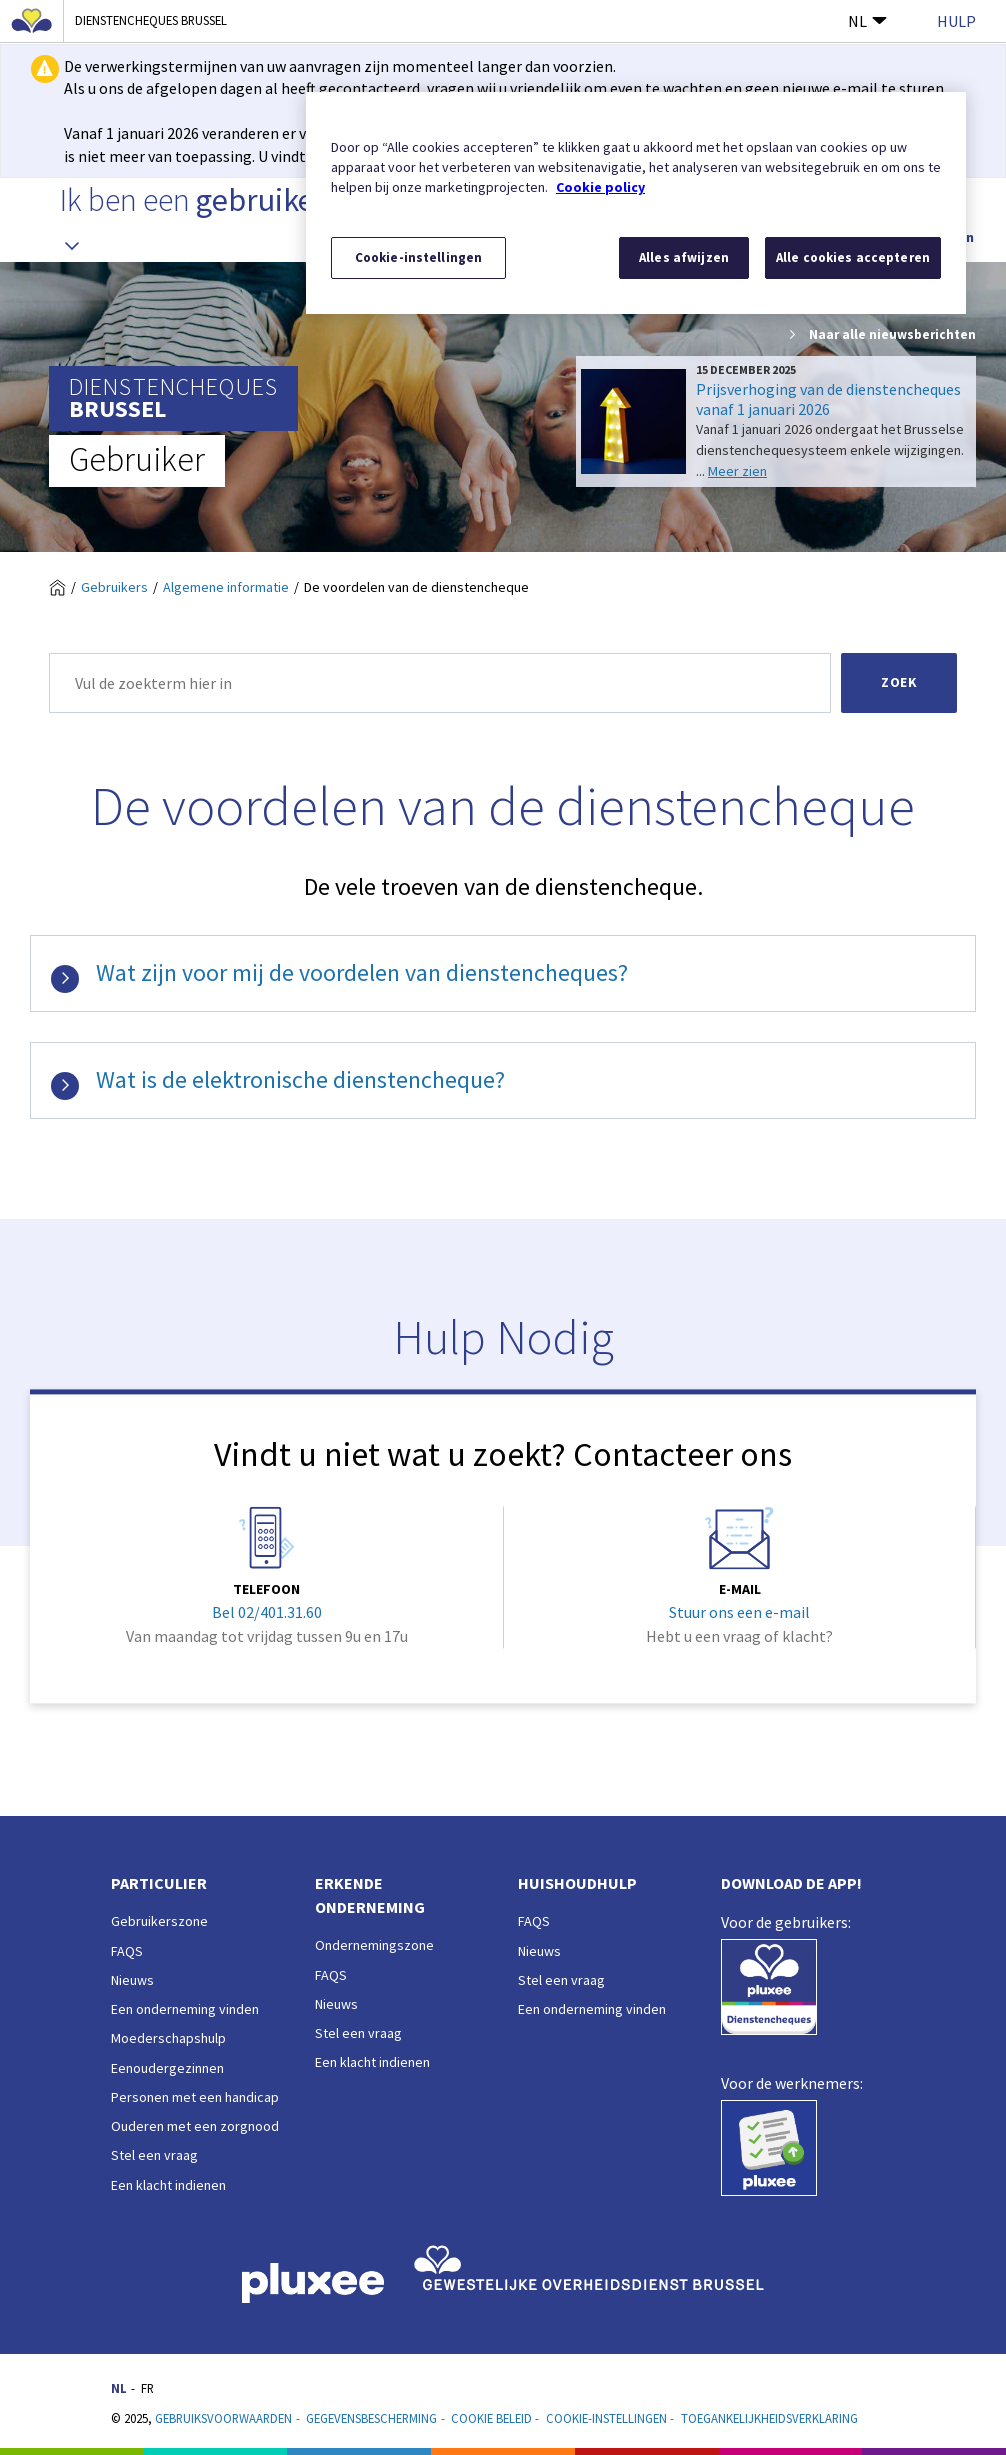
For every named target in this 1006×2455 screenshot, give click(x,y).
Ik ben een (193, 219)
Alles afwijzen (684, 257)
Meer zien (737, 471)
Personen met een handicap (195, 2097)
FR (147, 2388)
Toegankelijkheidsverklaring (769, 2418)
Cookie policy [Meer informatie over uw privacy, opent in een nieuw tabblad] (600, 187)
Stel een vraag (154, 2155)
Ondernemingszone (374, 1945)
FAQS (127, 1951)
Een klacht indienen (168, 2185)
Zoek (899, 682)
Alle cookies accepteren (853, 257)
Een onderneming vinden (185, 2009)
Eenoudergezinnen (167, 2068)
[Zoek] (440, 683)
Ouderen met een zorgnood (195, 2126)
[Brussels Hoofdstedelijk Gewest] (32, 21)
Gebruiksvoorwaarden (223, 2418)
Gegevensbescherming (371, 2418)
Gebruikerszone (159, 1921)
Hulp (956, 21)
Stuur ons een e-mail (739, 1613)
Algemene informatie (226, 587)
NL (867, 21)
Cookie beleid (491, 2418)
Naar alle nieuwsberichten (881, 335)
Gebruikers (114, 587)
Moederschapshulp (168, 2038)
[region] (636, 203)
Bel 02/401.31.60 (267, 1613)
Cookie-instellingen (606, 2418)
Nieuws (132, 1980)
